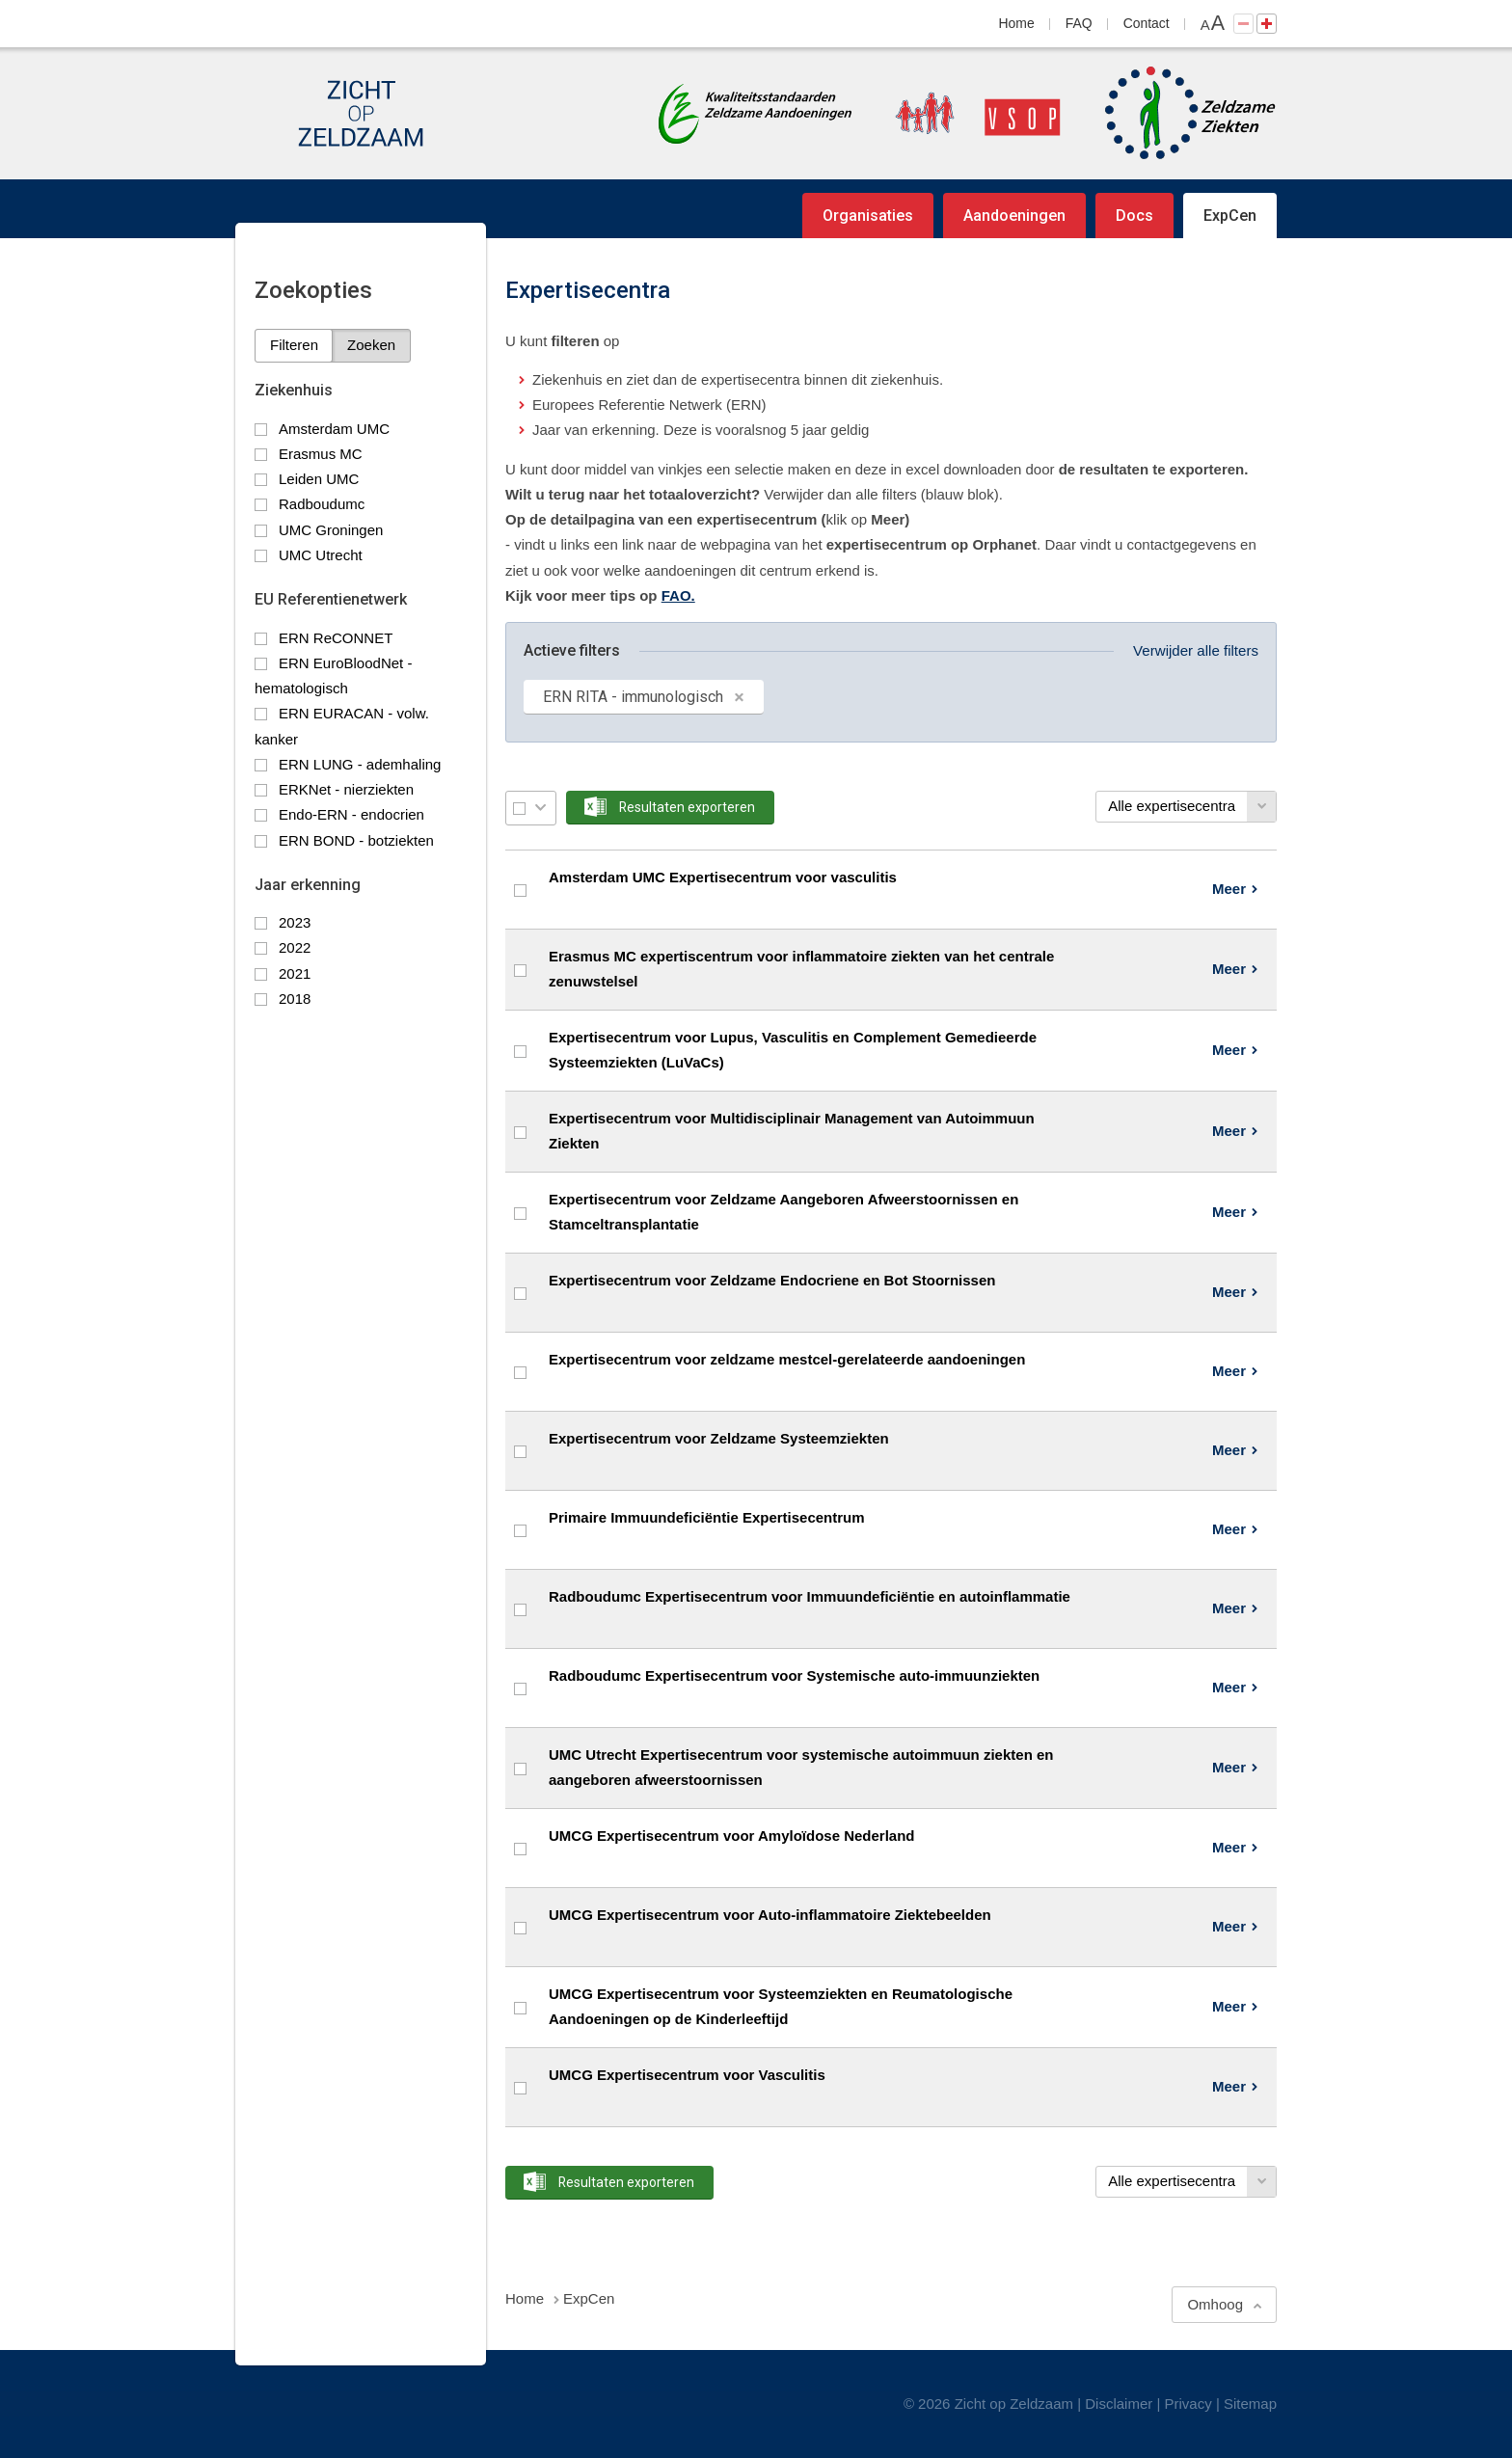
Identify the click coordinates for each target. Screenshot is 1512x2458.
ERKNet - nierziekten (346, 789)
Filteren (294, 345)
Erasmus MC (321, 454)
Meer (1229, 888)
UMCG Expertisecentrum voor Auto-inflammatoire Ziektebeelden (770, 1914)
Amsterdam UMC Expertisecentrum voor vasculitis (723, 877)
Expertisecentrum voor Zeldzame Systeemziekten (719, 1438)
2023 (294, 922)
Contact (1146, 23)
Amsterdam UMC (334, 428)
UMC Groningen (331, 530)
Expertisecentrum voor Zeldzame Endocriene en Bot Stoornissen (772, 1280)
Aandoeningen (1014, 215)
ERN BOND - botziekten (356, 840)
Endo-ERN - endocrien (351, 814)
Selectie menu (540, 807)
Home (1017, 23)
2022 (294, 947)
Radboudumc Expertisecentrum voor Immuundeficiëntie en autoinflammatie (809, 1596)
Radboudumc (321, 504)
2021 (294, 973)
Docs (1134, 215)
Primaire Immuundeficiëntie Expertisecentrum (707, 1517)
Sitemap (1250, 2403)
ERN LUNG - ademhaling (360, 764)
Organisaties (868, 215)
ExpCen (1229, 215)
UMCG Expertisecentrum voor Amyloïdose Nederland (732, 1835)
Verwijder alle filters (1195, 650)
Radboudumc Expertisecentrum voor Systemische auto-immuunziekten (794, 1675)
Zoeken (371, 345)
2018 (294, 998)
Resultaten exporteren (687, 807)
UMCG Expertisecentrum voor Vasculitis (687, 2074)
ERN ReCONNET (335, 638)
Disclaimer (1118, 2403)
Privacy (1188, 2403)
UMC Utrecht (321, 555)
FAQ (1079, 23)
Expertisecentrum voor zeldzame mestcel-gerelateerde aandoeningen (787, 1359)
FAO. (678, 595)
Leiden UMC (319, 479)
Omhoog (1215, 2304)
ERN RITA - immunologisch (633, 697)
